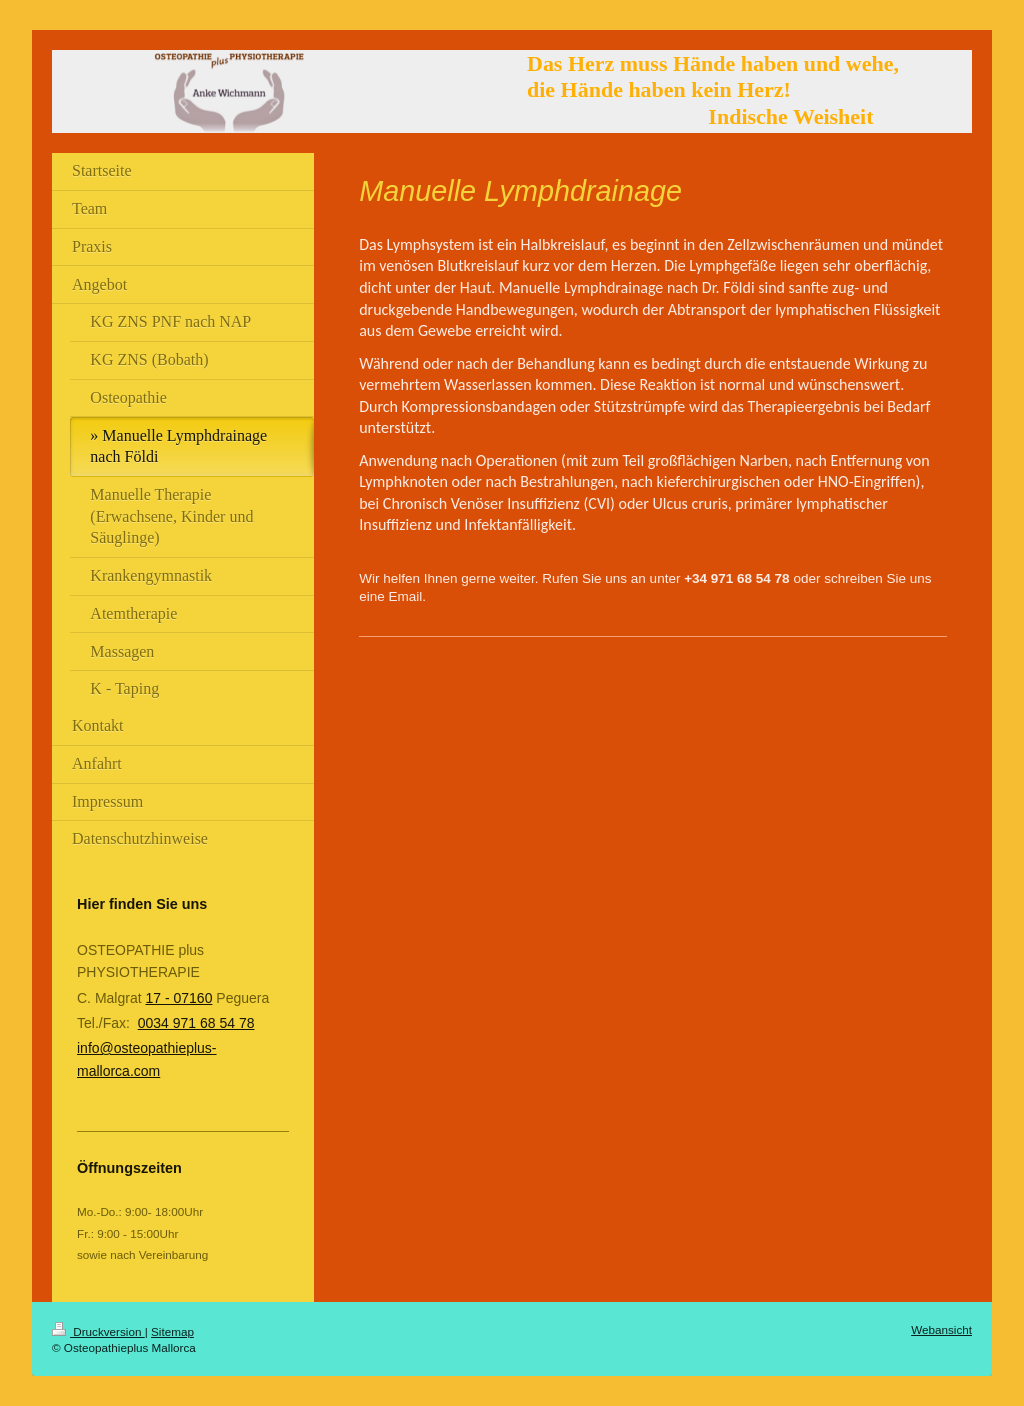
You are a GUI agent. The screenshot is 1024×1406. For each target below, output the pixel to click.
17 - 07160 (178, 998)
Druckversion (98, 1331)
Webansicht (941, 1329)
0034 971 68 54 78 (196, 1023)
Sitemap (172, 1331)
